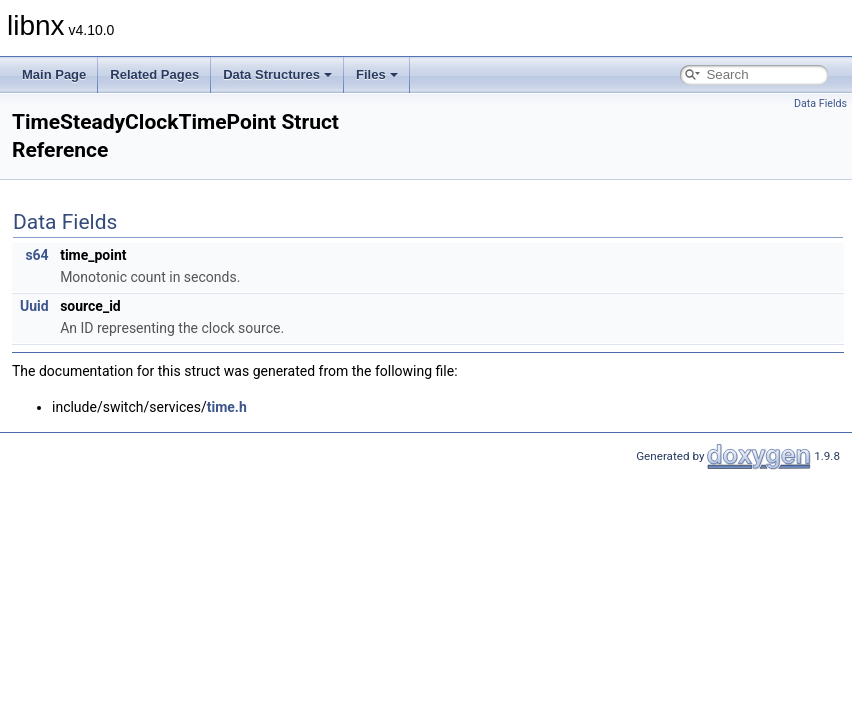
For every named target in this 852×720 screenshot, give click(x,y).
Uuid (34, 306)
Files (377, 74)
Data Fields (820, 103)
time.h (227, 407)
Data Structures (277, 74)
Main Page (54, 74)
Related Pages (154, 74)
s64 (36, 255)
